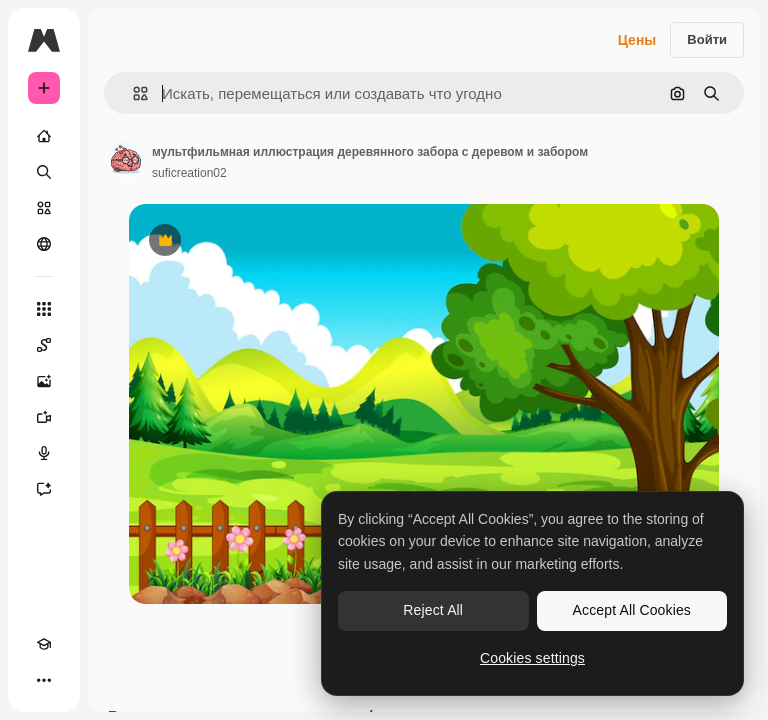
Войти (707, 39)
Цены (637, 40)
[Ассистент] (44, 489)
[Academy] (44, 644)
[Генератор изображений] (44, 381)
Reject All (433, 610)
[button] (132, 93)
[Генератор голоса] (44, 453)
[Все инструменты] (44, 309)
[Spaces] (44, 345)
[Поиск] (44, 172)
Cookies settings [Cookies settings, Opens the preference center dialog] (532, 658)
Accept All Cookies (632, 610)
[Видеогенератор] (44, 417)
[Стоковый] (44, 208)
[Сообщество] (44, 244)
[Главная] (44, 136)
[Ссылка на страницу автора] (126, 160)
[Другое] (44, 680)
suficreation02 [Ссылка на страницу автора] (189, 173)
